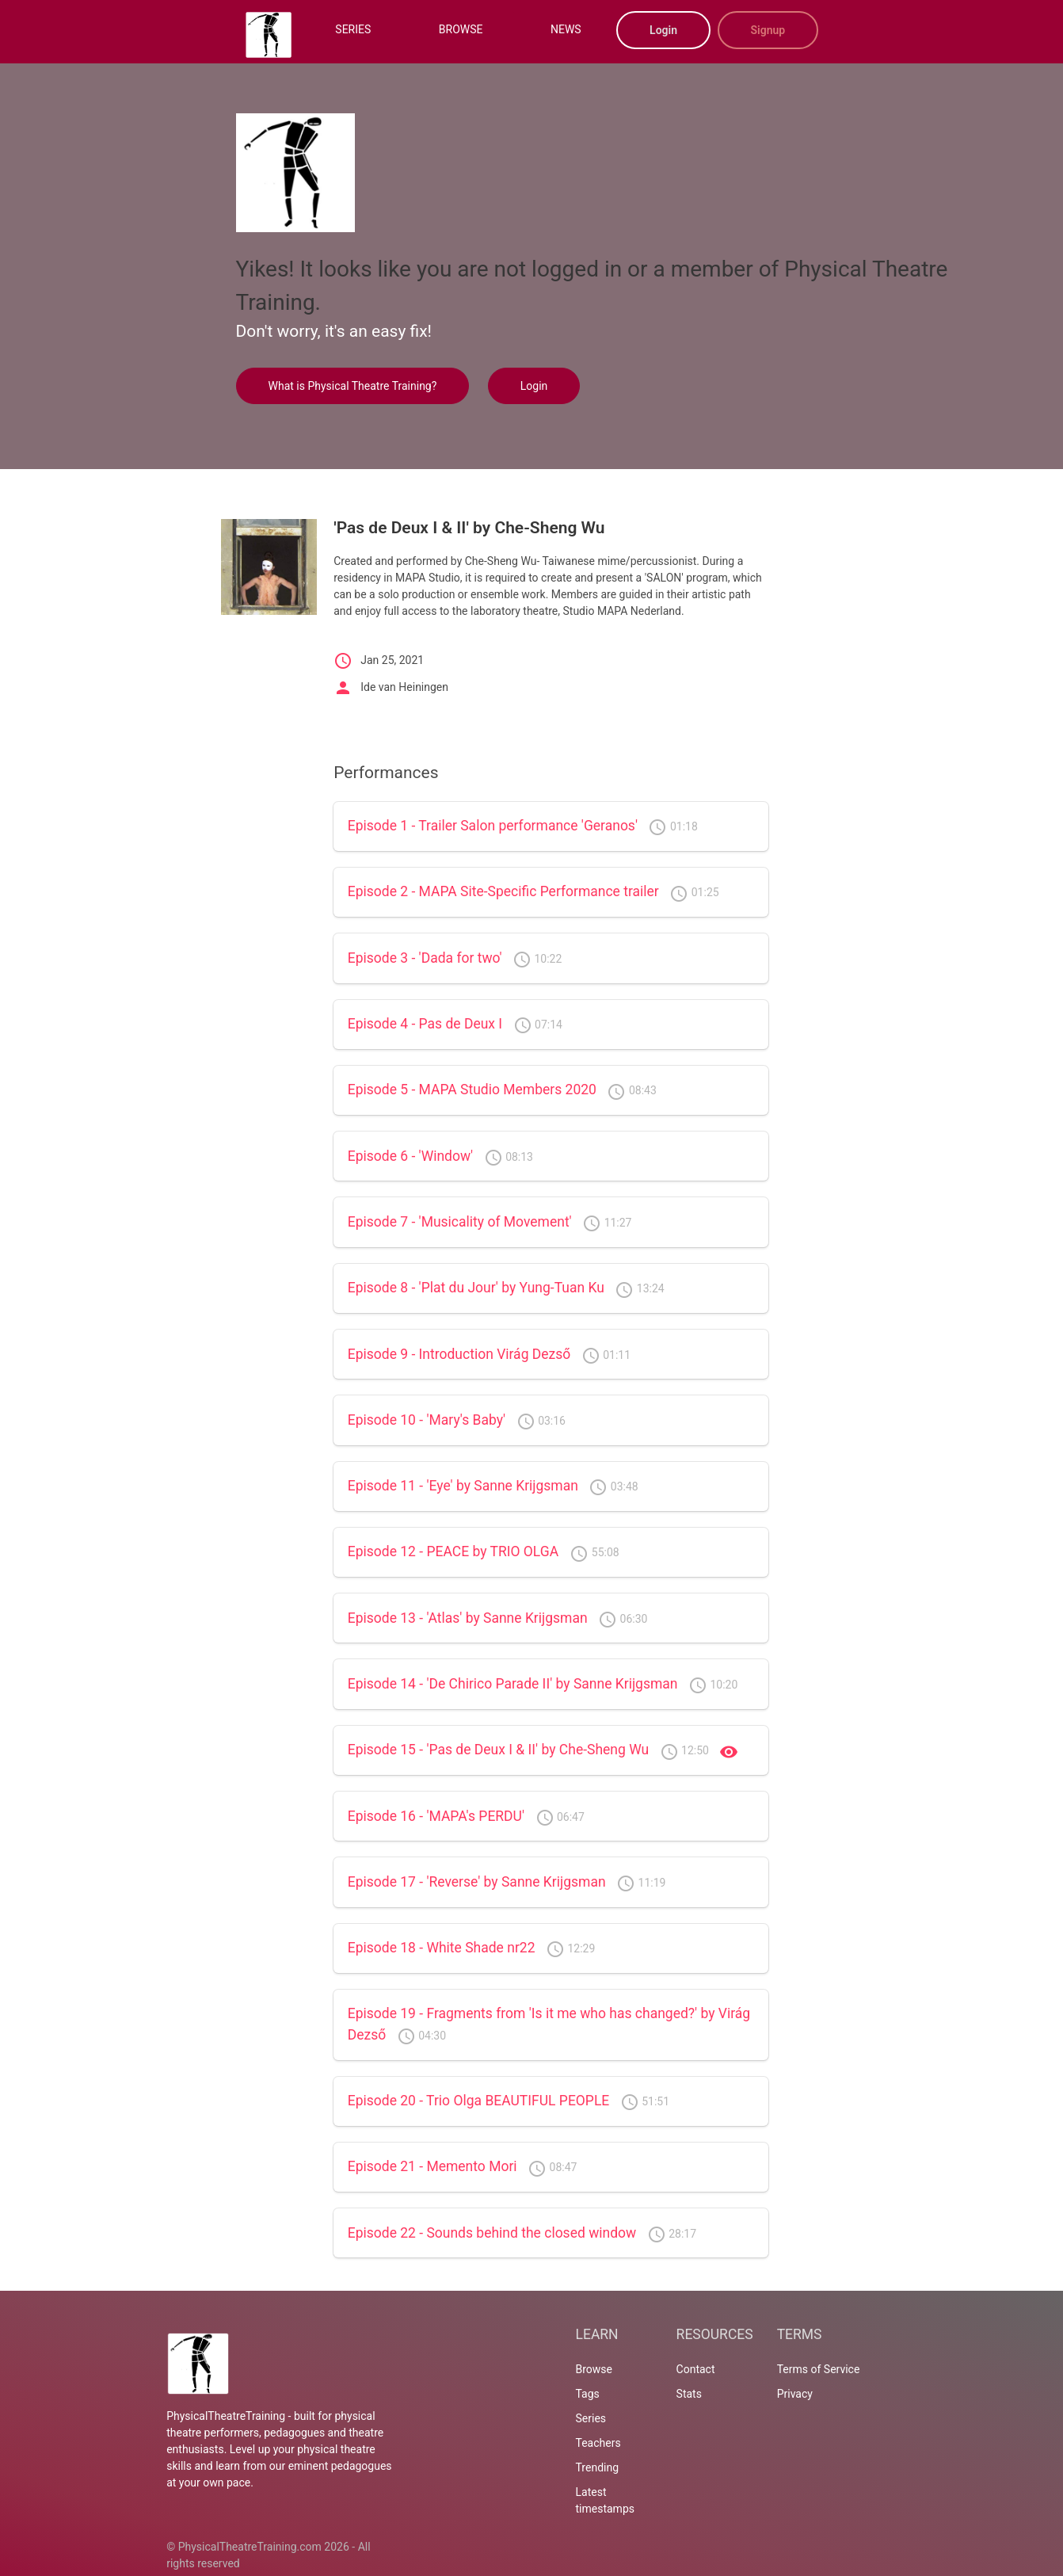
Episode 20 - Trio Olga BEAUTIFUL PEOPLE (479, 2101)
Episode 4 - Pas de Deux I (425, 1024)
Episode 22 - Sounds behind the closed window (492, 2233)
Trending (597, 2467)
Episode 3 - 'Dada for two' (425, 958)
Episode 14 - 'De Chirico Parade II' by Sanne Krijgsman (513, 1684)
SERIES (353, 29)
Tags (588, 2393)
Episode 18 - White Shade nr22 (441, 1948)
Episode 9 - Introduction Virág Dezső (459, 1354)
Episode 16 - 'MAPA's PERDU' (436, 1816)
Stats (689, 2393)
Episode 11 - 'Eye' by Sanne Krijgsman (463, 1486)
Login (663, 30)
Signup (768, 30)
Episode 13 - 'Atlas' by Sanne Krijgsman (468, 1618)
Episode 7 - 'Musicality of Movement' (460, 1222)
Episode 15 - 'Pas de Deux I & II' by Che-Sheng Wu (498, 1749)
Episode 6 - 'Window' (410, 1156)
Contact (695, 2369)
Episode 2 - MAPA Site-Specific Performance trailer (503, 891)
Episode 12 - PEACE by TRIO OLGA (455, 1551)
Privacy (795, 2393)
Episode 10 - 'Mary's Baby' (426, 1420)
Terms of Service (818, 2369)
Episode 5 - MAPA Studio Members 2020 (472, 1089)
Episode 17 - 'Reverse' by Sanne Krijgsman (477, 1882)
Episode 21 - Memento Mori (432, 2166)
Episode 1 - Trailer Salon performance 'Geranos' (493, 826)
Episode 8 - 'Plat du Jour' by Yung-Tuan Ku (476, 1288)
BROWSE (461, 29)
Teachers (598, 2443)
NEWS (566, 29)
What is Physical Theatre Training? (353, 386)
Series (591, 2418)
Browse (594, 2369)
